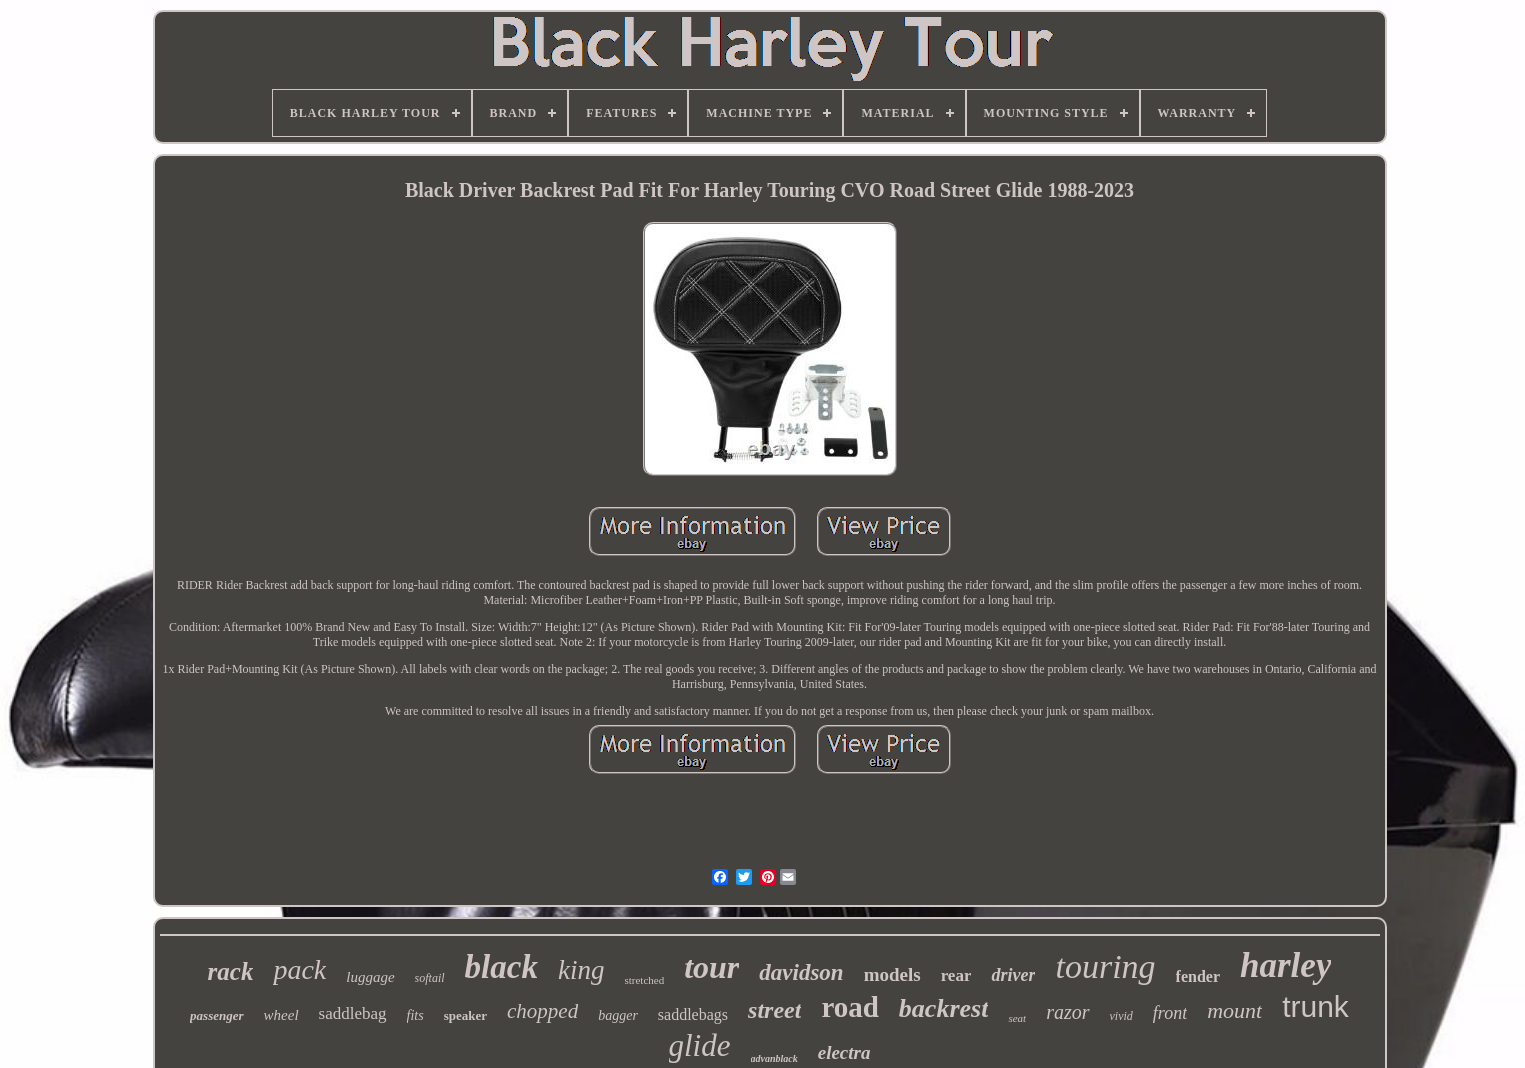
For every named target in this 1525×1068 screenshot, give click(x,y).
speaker (465, 1015)
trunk (1315, 1006)
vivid (1121, 1016)
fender (1198, 976)
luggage (370, 977)
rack (231, 971)
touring (1105, 966)
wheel (281, 1015)
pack (299, 969)
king (581, 970)
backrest (944, 1008)
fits (415, 1015)
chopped (542, 1011)
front (1170, 1013)
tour (711, 967)
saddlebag (353, 1013)
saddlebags (693, 1014)
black (501, 967)
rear (956, 975)
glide (700, 1045)
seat (1017, 1018)
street (774, 1010)
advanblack (774, 1058)
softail (430, 978)
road (849, 1007)
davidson (801, 972)
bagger (618, 1015)
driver (1013, 975)
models (892, 974)
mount (1234, 1010)
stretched (644, 980)
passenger (216, 1015)
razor (1067, 1012)
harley (1285, 965)
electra (844, 1052)
